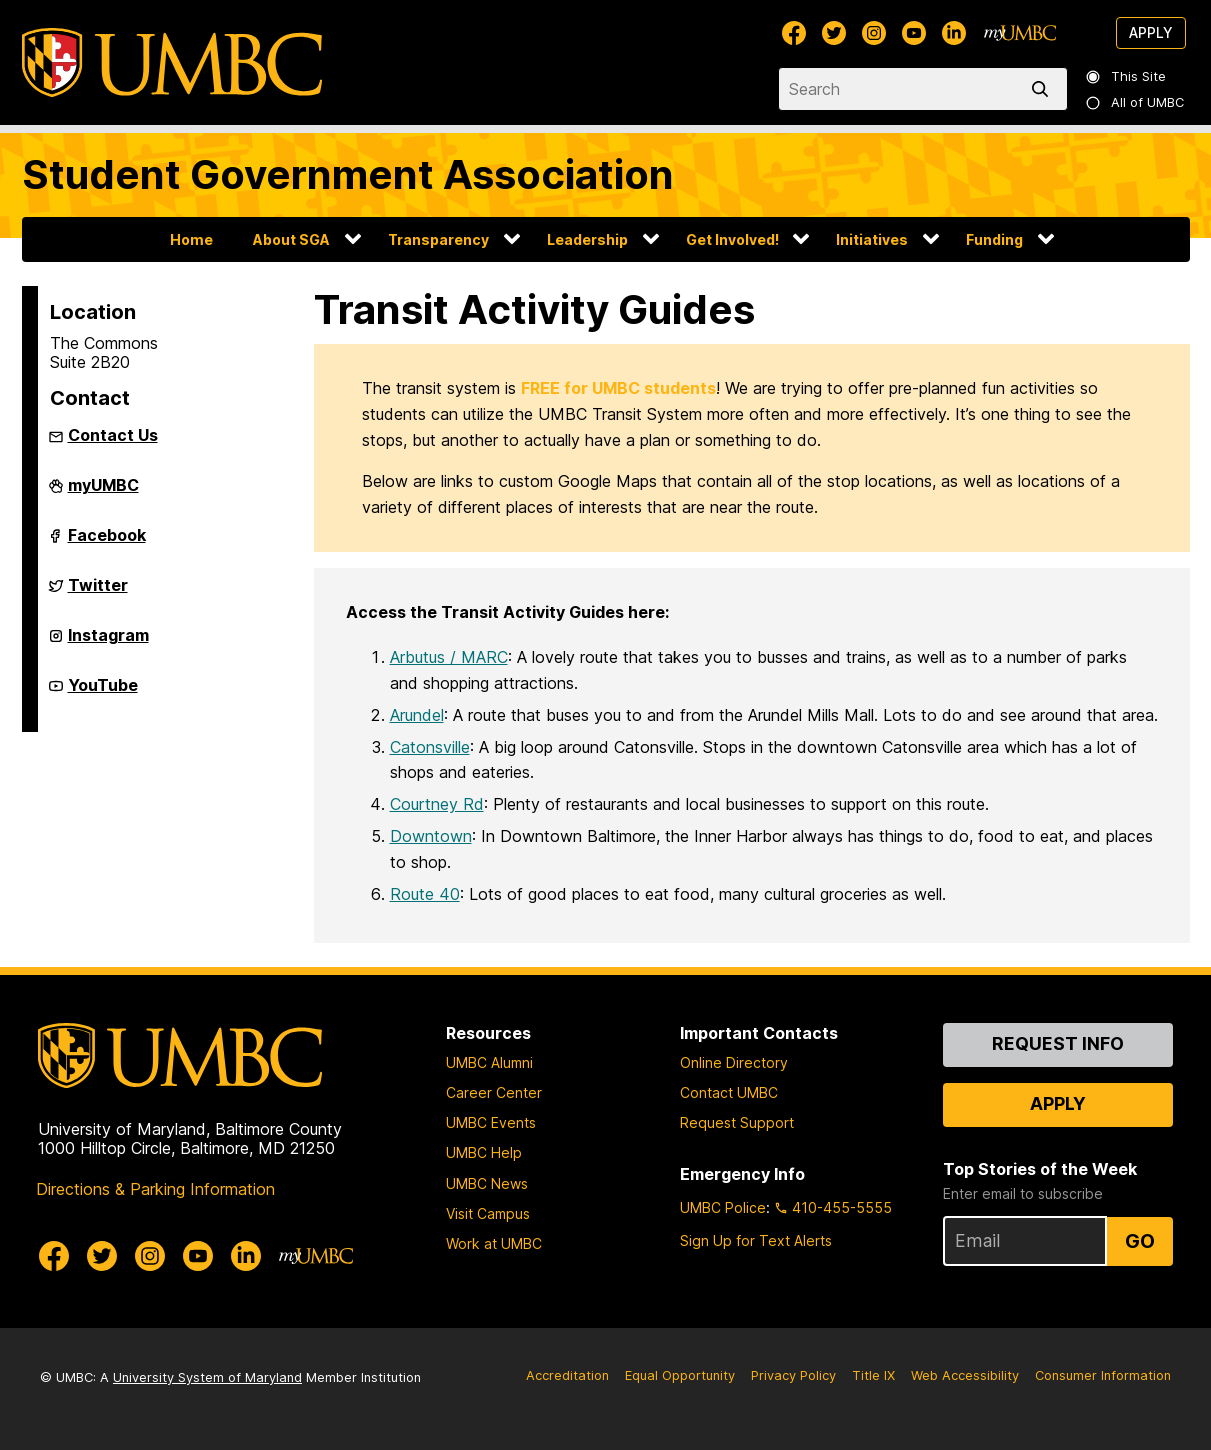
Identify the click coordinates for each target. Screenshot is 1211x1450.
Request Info (1058, 1043)
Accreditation (567, 1375)
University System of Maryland (207, 1377)
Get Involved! (732, 239)
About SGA (291, 239)
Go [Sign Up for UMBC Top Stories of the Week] (1140, 1241)
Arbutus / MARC (449, 657)
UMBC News (487, 1183)
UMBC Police (723, 1207)
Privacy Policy (793, 1375)
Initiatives (872, 239)
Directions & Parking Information (155, 1189)
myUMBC (103, 493)
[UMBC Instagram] (874, 33)
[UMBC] (172, 62)
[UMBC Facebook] (794, 33)
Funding (994, 239)
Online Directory (734, 1062)
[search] (1044, 89)
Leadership (587, 239)
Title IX (873, 1375)
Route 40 (425, 894)
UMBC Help (484, 1152)
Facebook (107, 543)
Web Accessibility (965, 1375)
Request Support (737, 1122)
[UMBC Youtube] (914, 33)
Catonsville (430, 747)
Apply (1151, 32)
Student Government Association (348, 174)
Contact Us (113, 435)
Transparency (438, 239)
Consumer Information (1103, 1375)
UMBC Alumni (489, 1062)
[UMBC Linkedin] (954, 33)
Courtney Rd (437, 804)
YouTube (103, 693)
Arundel (417, 715)
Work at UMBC (494, 1243)
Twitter (98, 593)
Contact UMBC (729, 1092)
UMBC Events (491, 1122)
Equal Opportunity (680, 1375)
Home (191, 239)
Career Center (494, 1092)
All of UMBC (1135, 102)
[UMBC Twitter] (834, 33)
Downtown (431, 836)
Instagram (108, 643)
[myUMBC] (1020, 33)
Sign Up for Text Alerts (756, 1240)
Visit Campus (488, 1213)
